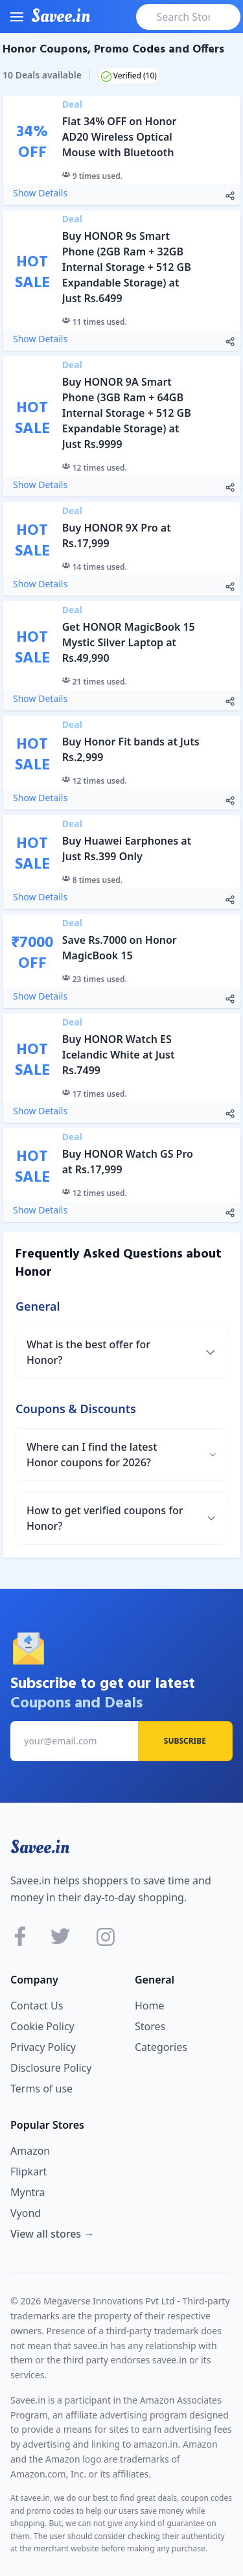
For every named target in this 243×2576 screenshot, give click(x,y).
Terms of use (41, 2088)
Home (150, 2005)
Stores (150, 2026)
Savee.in (39, 1847)
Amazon (30, 2151)
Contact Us (36, 2005)
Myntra (27, 2192)
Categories (161, 2047)
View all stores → (52, 2234)
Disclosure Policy (50, 2068)
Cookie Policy (42, 2026)
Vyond (25, 2213)
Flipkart (28, 2171)
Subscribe (185, 1740)
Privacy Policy (43, 2047)
